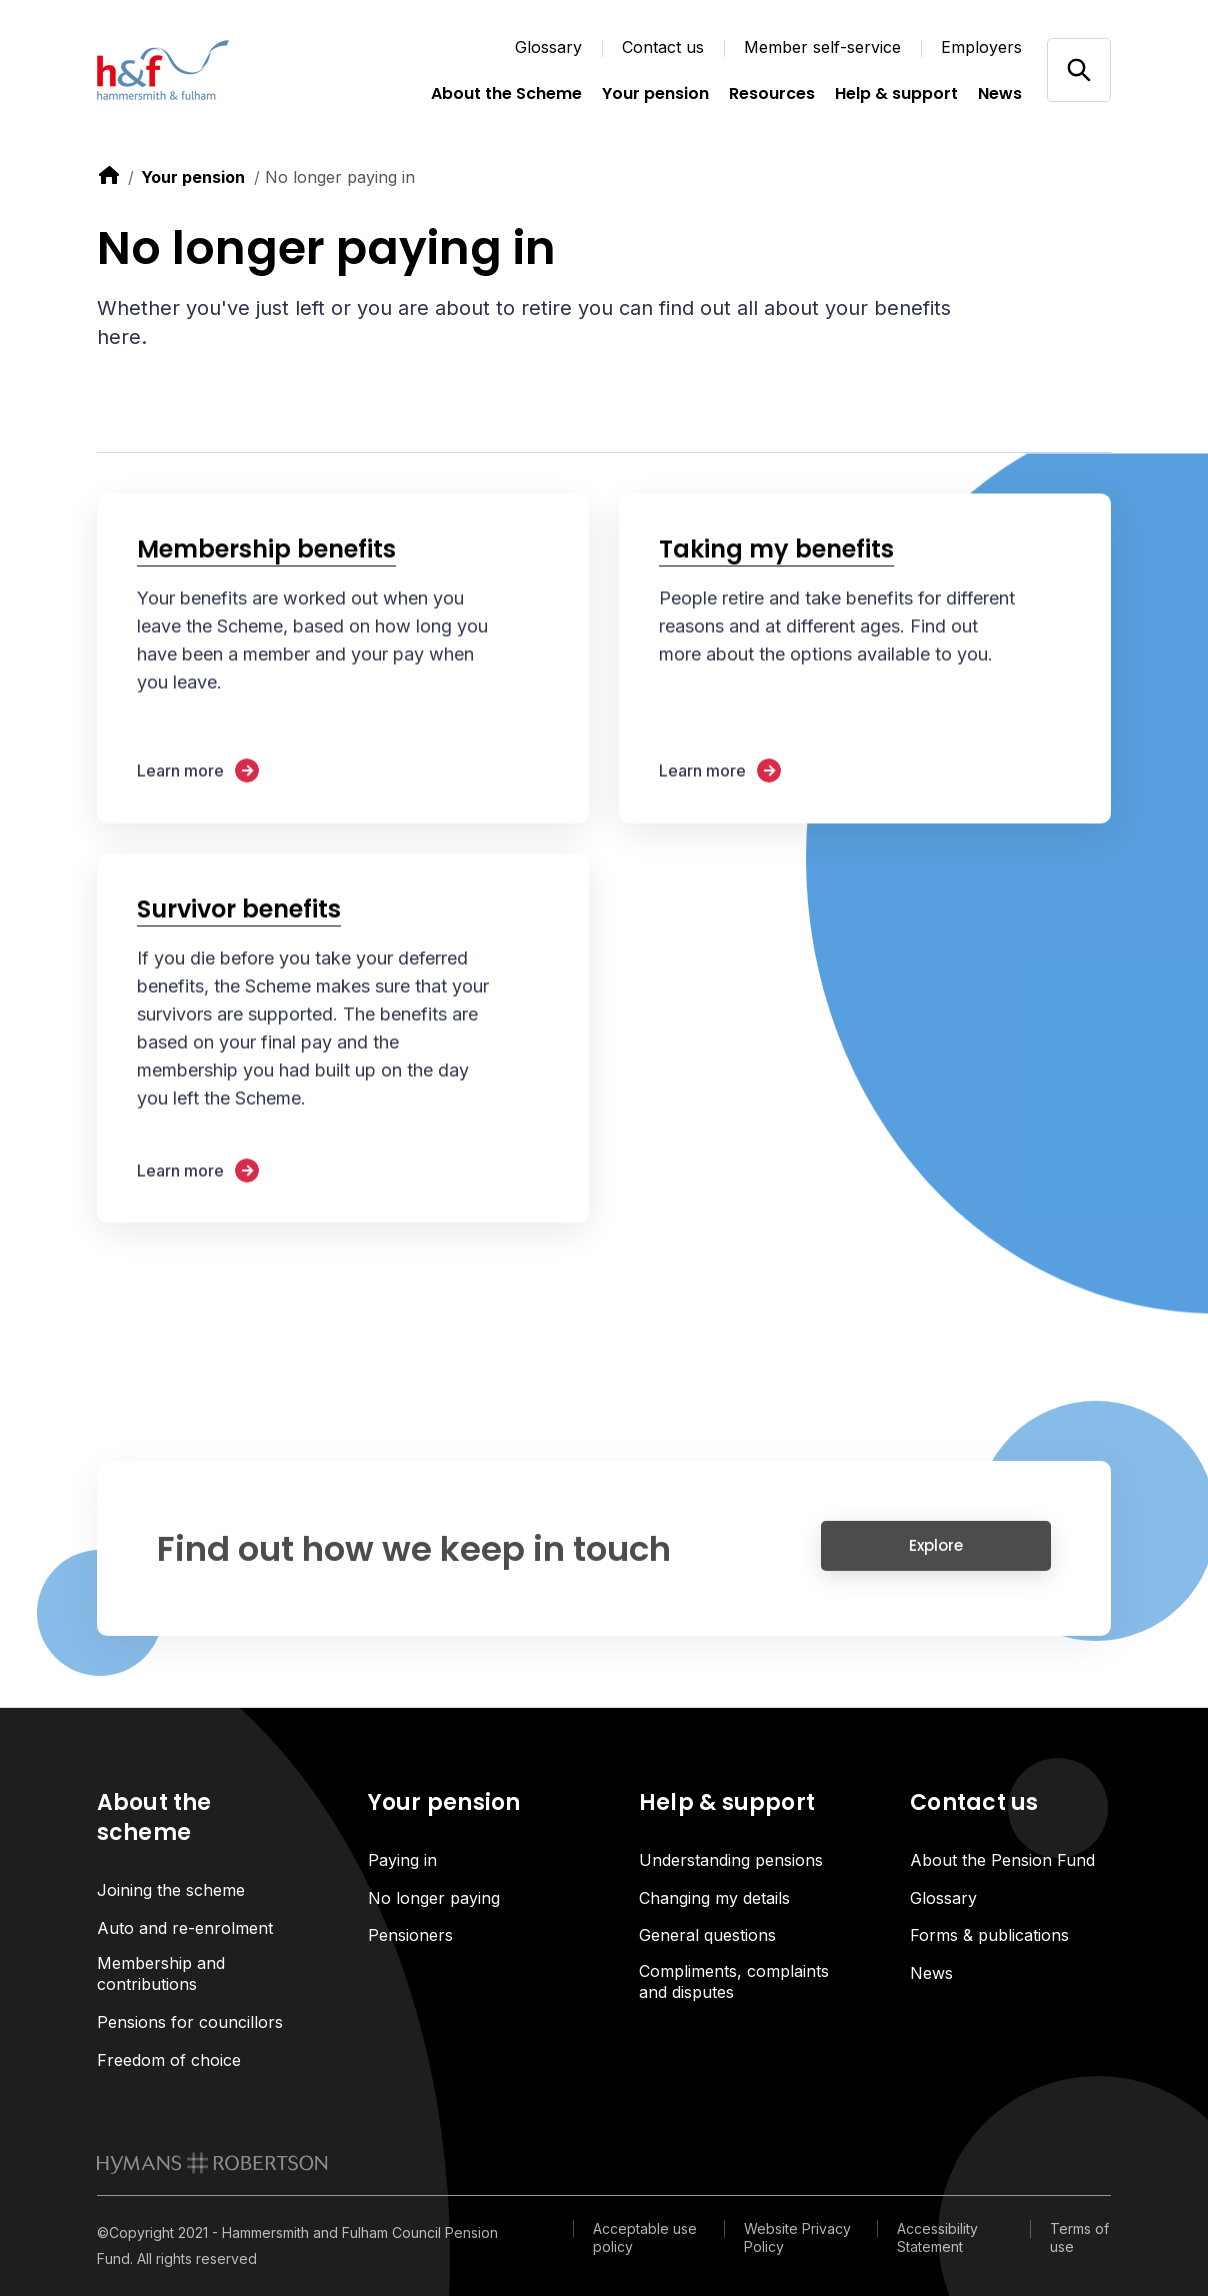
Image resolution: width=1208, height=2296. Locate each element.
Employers (981, 47)
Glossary (548, 47)
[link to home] (109, 175)
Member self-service (822, 47)
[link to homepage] (212, 2163)
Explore (936, 1556)
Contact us (663, 47)
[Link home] (197, 70)
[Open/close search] (1078, 69)
